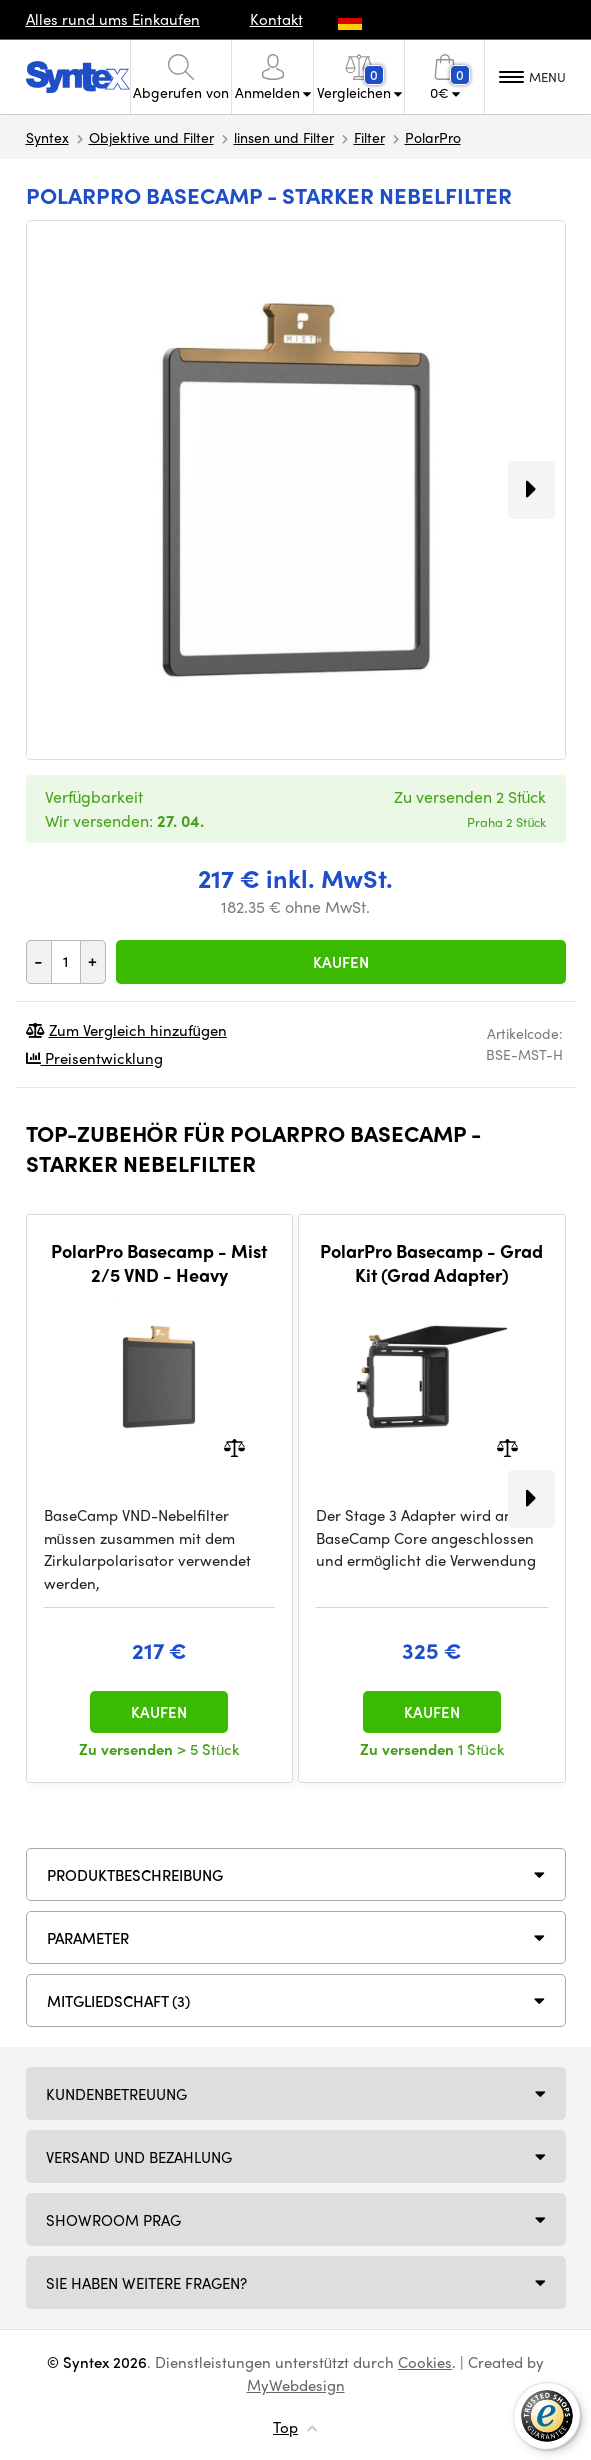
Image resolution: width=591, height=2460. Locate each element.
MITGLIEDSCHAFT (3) (118, 2001)
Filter (369, 137)
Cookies (425, 2362)
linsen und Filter (284, 137)
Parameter (88, 1938)
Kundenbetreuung (116, 2094)
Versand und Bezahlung (139, 2157)
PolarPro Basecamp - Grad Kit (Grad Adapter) (431, 1262)
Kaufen (341, 962)
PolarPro (433, 137)
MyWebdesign (296, 2385)
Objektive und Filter (151, 137)
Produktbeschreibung (135, 1875)
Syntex (47, 137)
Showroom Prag (113, 2220)
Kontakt (276, 19)
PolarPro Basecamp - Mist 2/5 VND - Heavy (159, 1262)
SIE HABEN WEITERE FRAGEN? (146, 2283)
